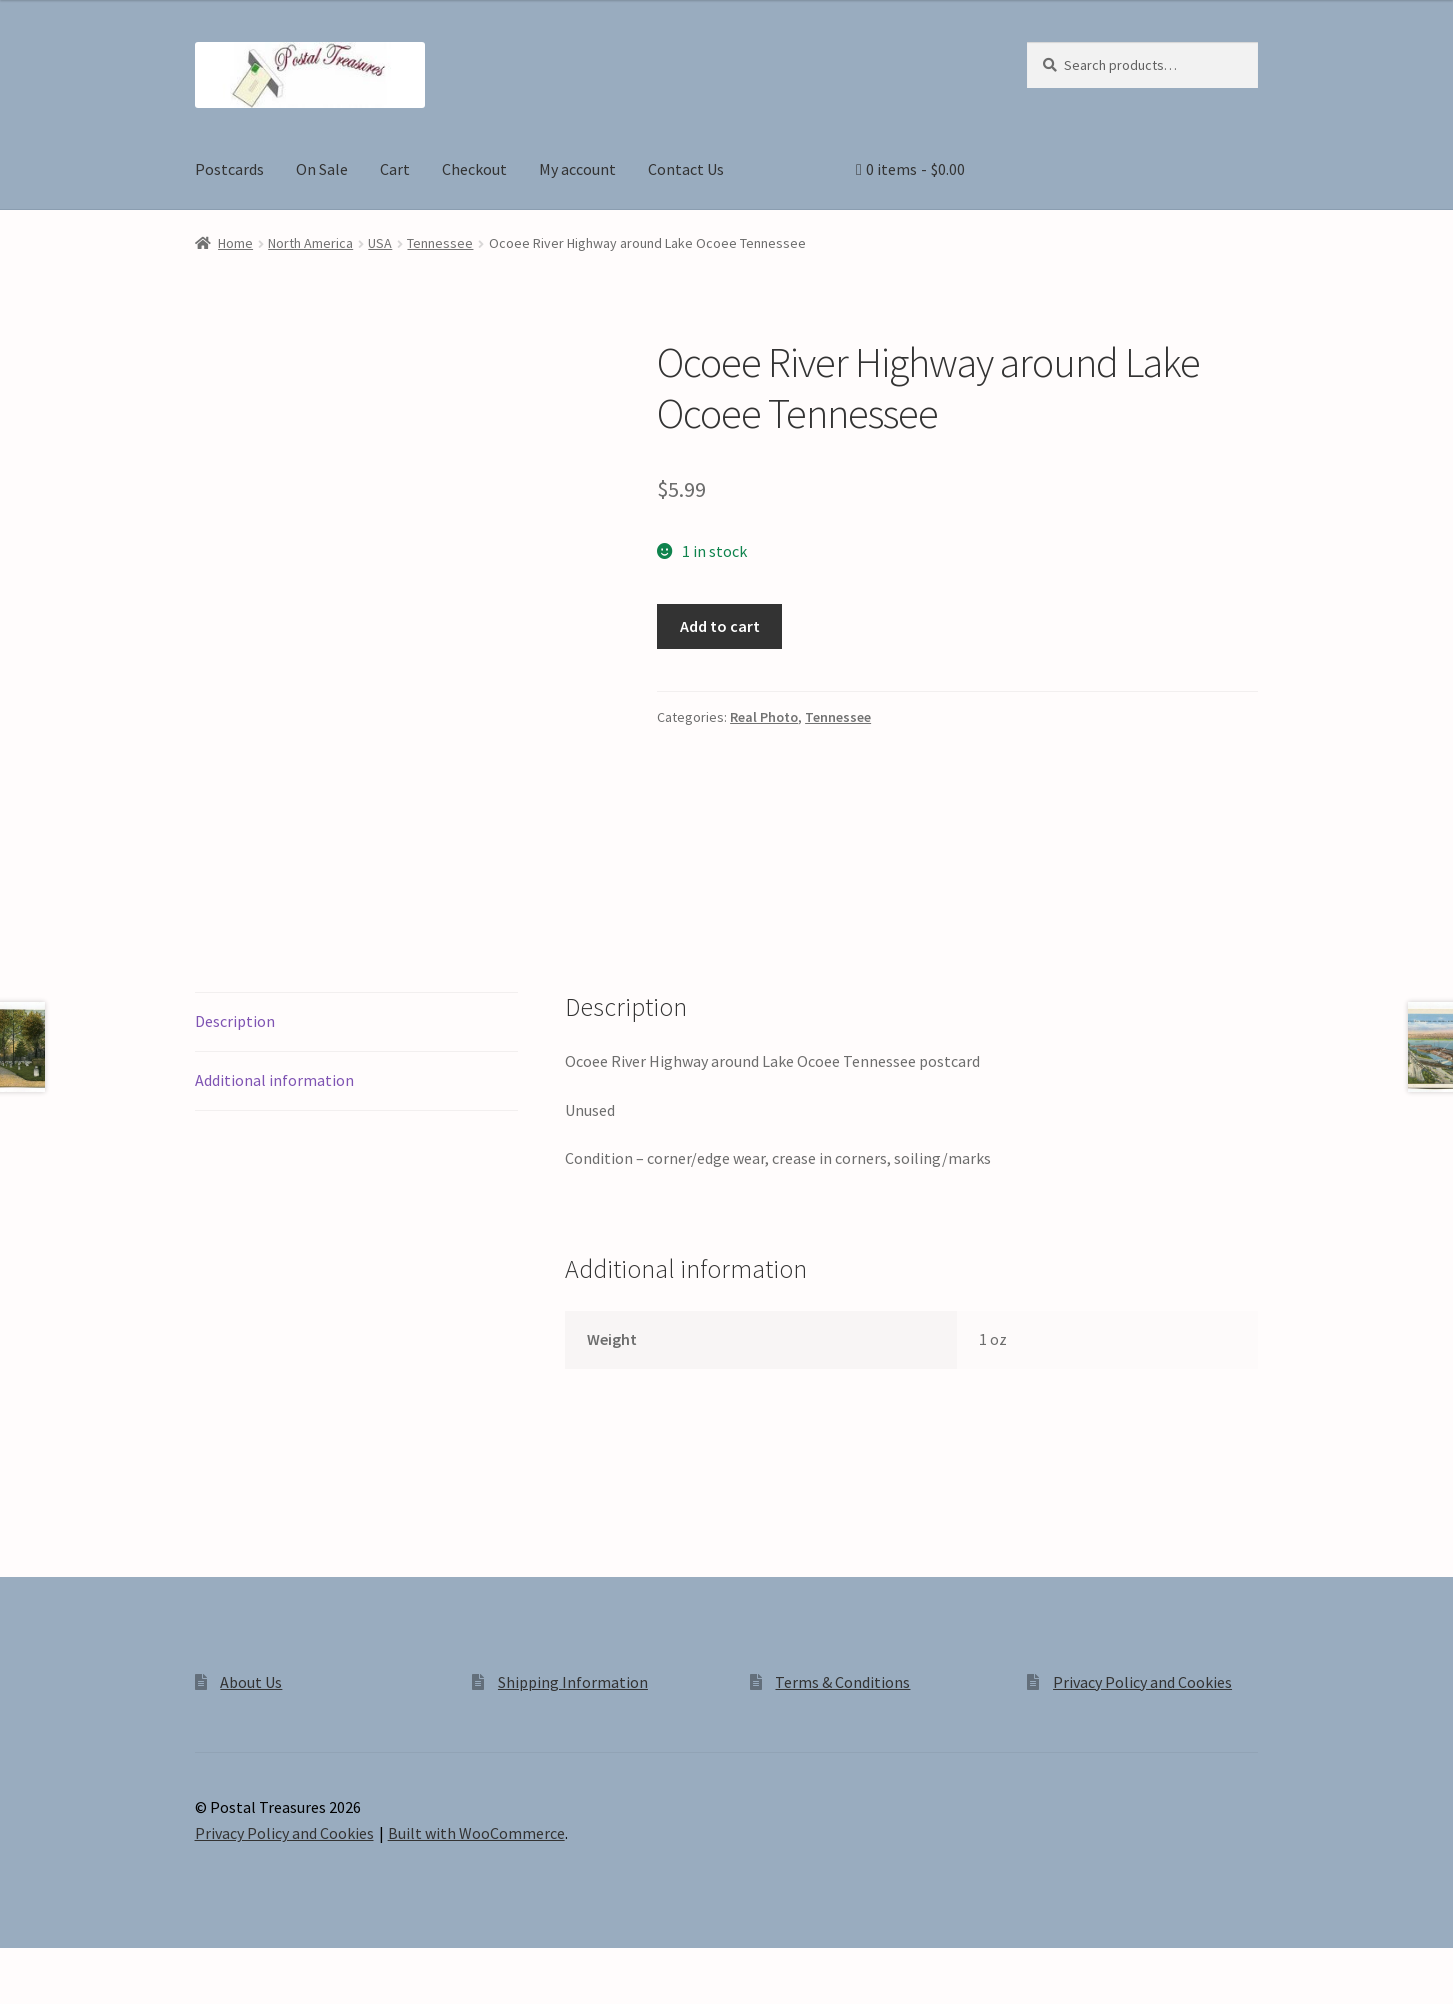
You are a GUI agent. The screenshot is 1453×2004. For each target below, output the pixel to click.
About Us (251, 1682)
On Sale (322, 169)
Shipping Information (573, 1682)
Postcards (229, 169)
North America (310, 243)
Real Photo (764, 717)
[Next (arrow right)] (70, 1994)
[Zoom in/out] (22, 1966)
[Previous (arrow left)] (22, 1994)
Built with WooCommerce (476, 1833)
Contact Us (686, 169)
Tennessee (440, 243)
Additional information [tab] (274, 1080)
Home (235, 243)
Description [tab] (235, 1021)
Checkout (474, 169)
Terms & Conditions (842, 1682)
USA (380, 243)
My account (577, 169)
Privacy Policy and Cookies (1142, 1682)
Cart (395, 169)
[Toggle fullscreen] (70, 1966)
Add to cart (720, 626)
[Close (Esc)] (167, 1966)
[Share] (119, 1966)
